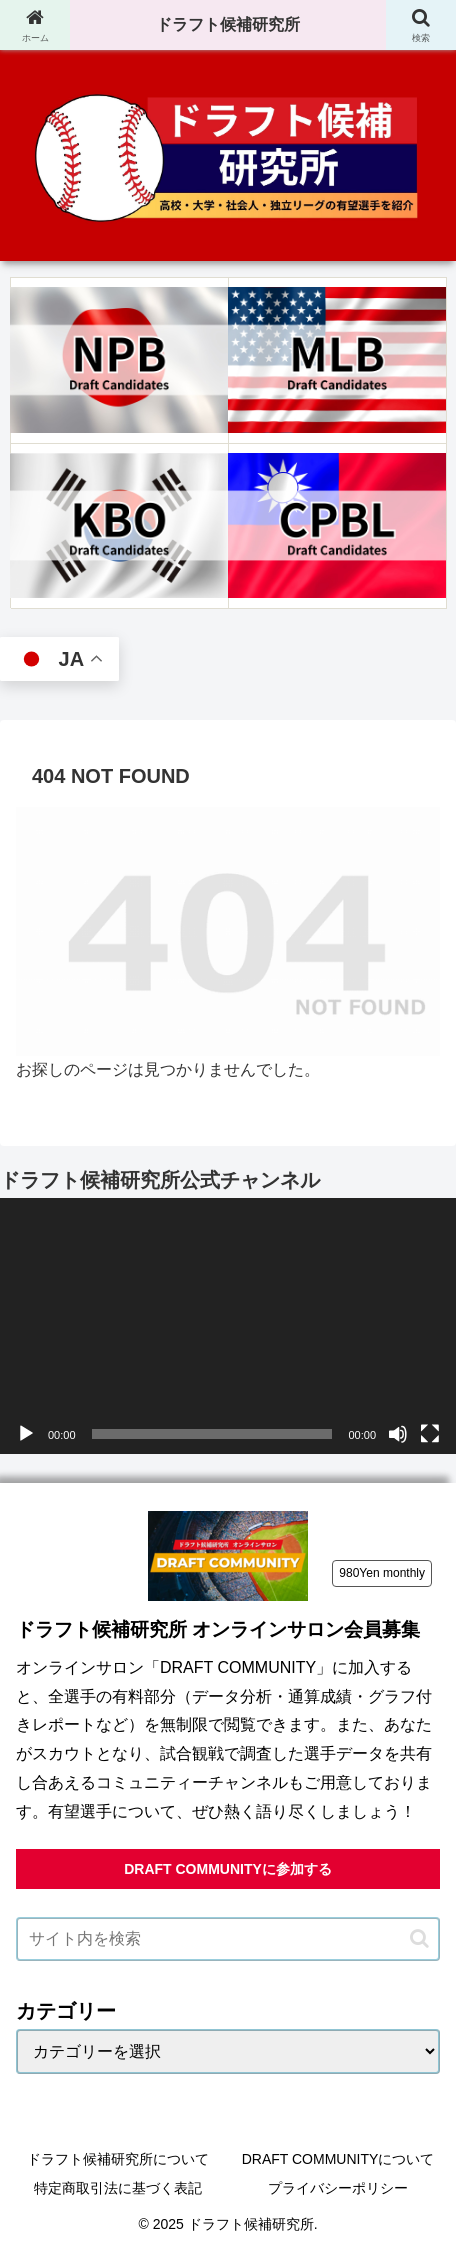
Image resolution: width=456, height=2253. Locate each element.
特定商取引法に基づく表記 (118, 2188)
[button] (419, 1938)
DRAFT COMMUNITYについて (338, 2159)
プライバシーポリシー (338, 2188)
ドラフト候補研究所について (118, 2159)
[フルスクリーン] (430, 1434)
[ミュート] (398, 1434)
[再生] (26, 1434)
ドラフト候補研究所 (228, 24)
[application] (228, 1326)
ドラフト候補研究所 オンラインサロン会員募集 (218, 1629)
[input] (228, 1939)
